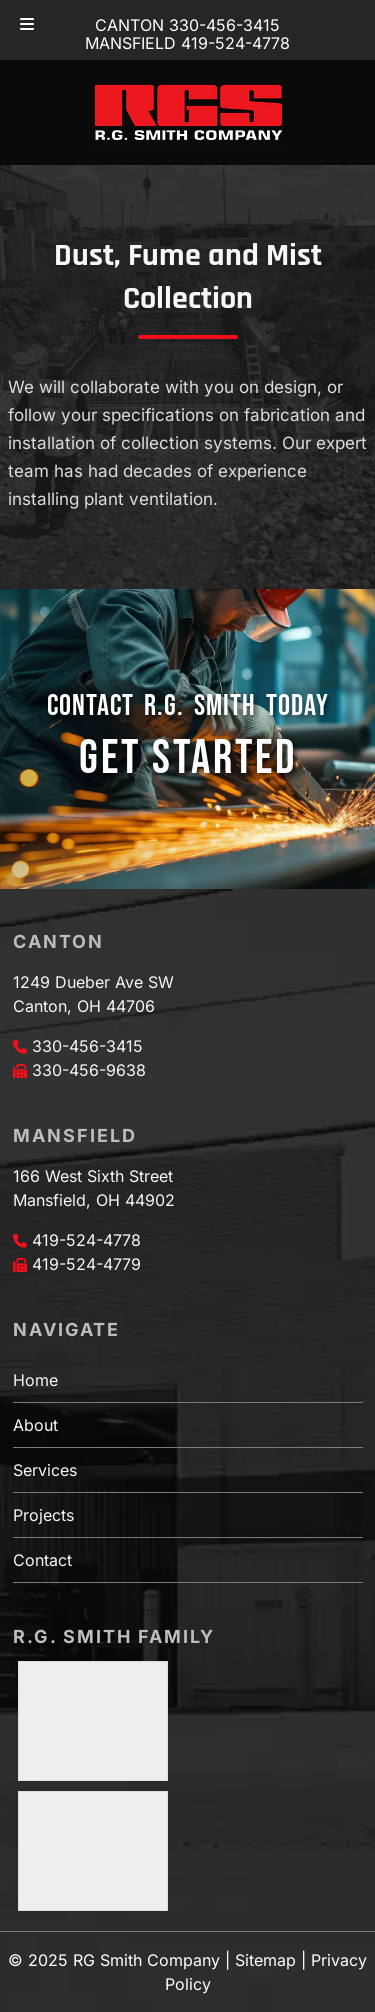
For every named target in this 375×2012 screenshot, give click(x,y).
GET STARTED (188, 758)
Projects (43, 1515)
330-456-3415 (87, 1046)
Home (35, 1380)
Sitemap (265, 1960)
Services (45, 1470)
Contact (42, 1560)
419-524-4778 (86, 1240)
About (35, 1425)
